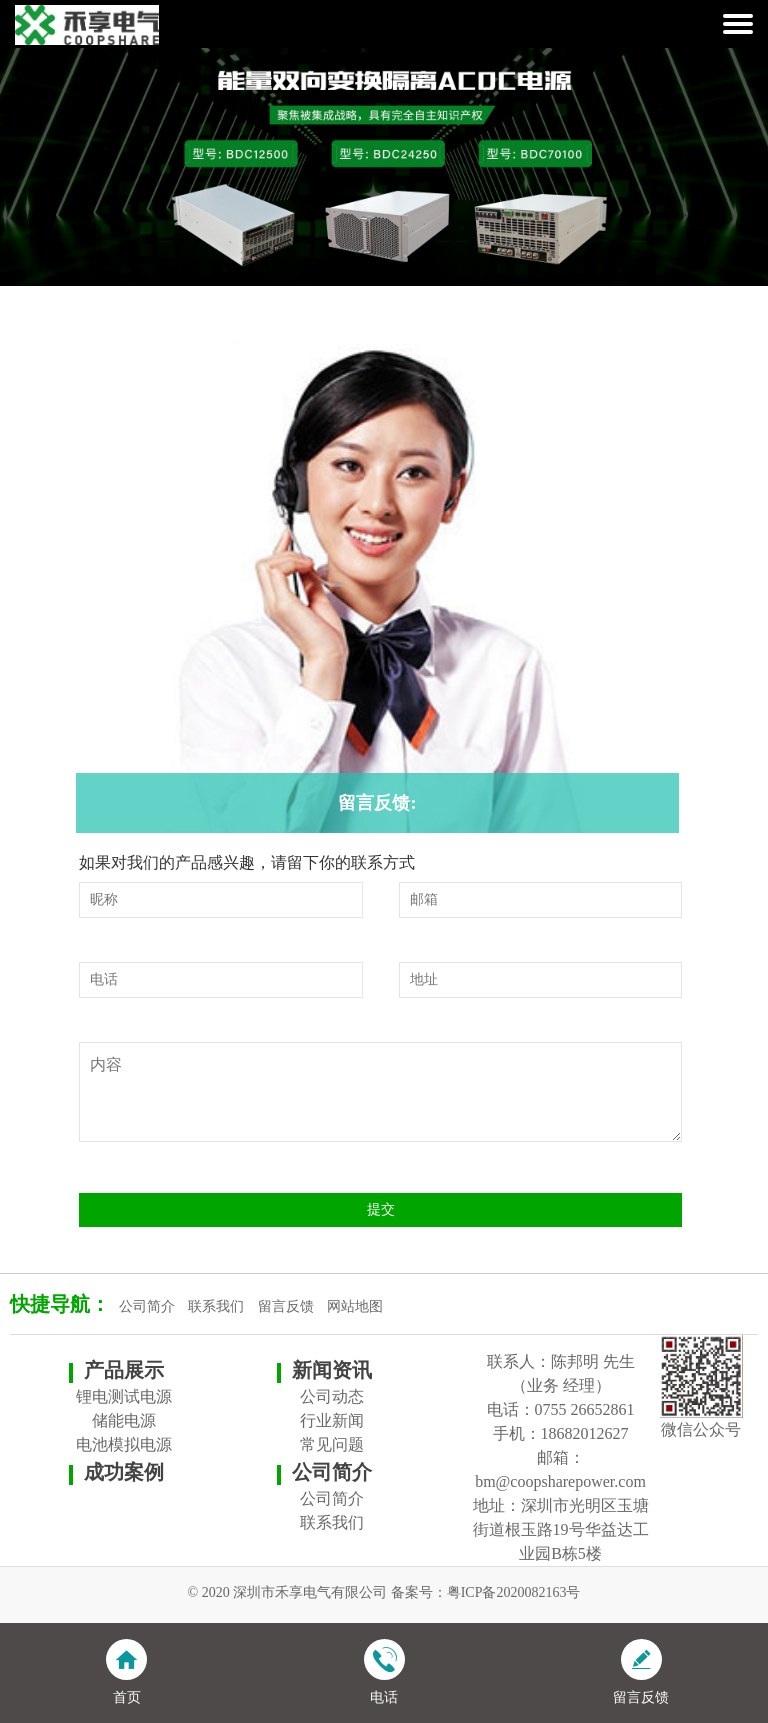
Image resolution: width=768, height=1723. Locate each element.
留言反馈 (286, 1306)
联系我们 (216, 1306)
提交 (381, 1209)
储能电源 (124, 1420)
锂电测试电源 (124, 1396)
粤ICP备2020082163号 (514, 1592)
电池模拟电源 (124, 1444)
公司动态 (332, 1396)
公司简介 (147, 1306)
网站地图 (355, 1306)
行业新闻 (332, 1420)
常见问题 (332, 1444)
